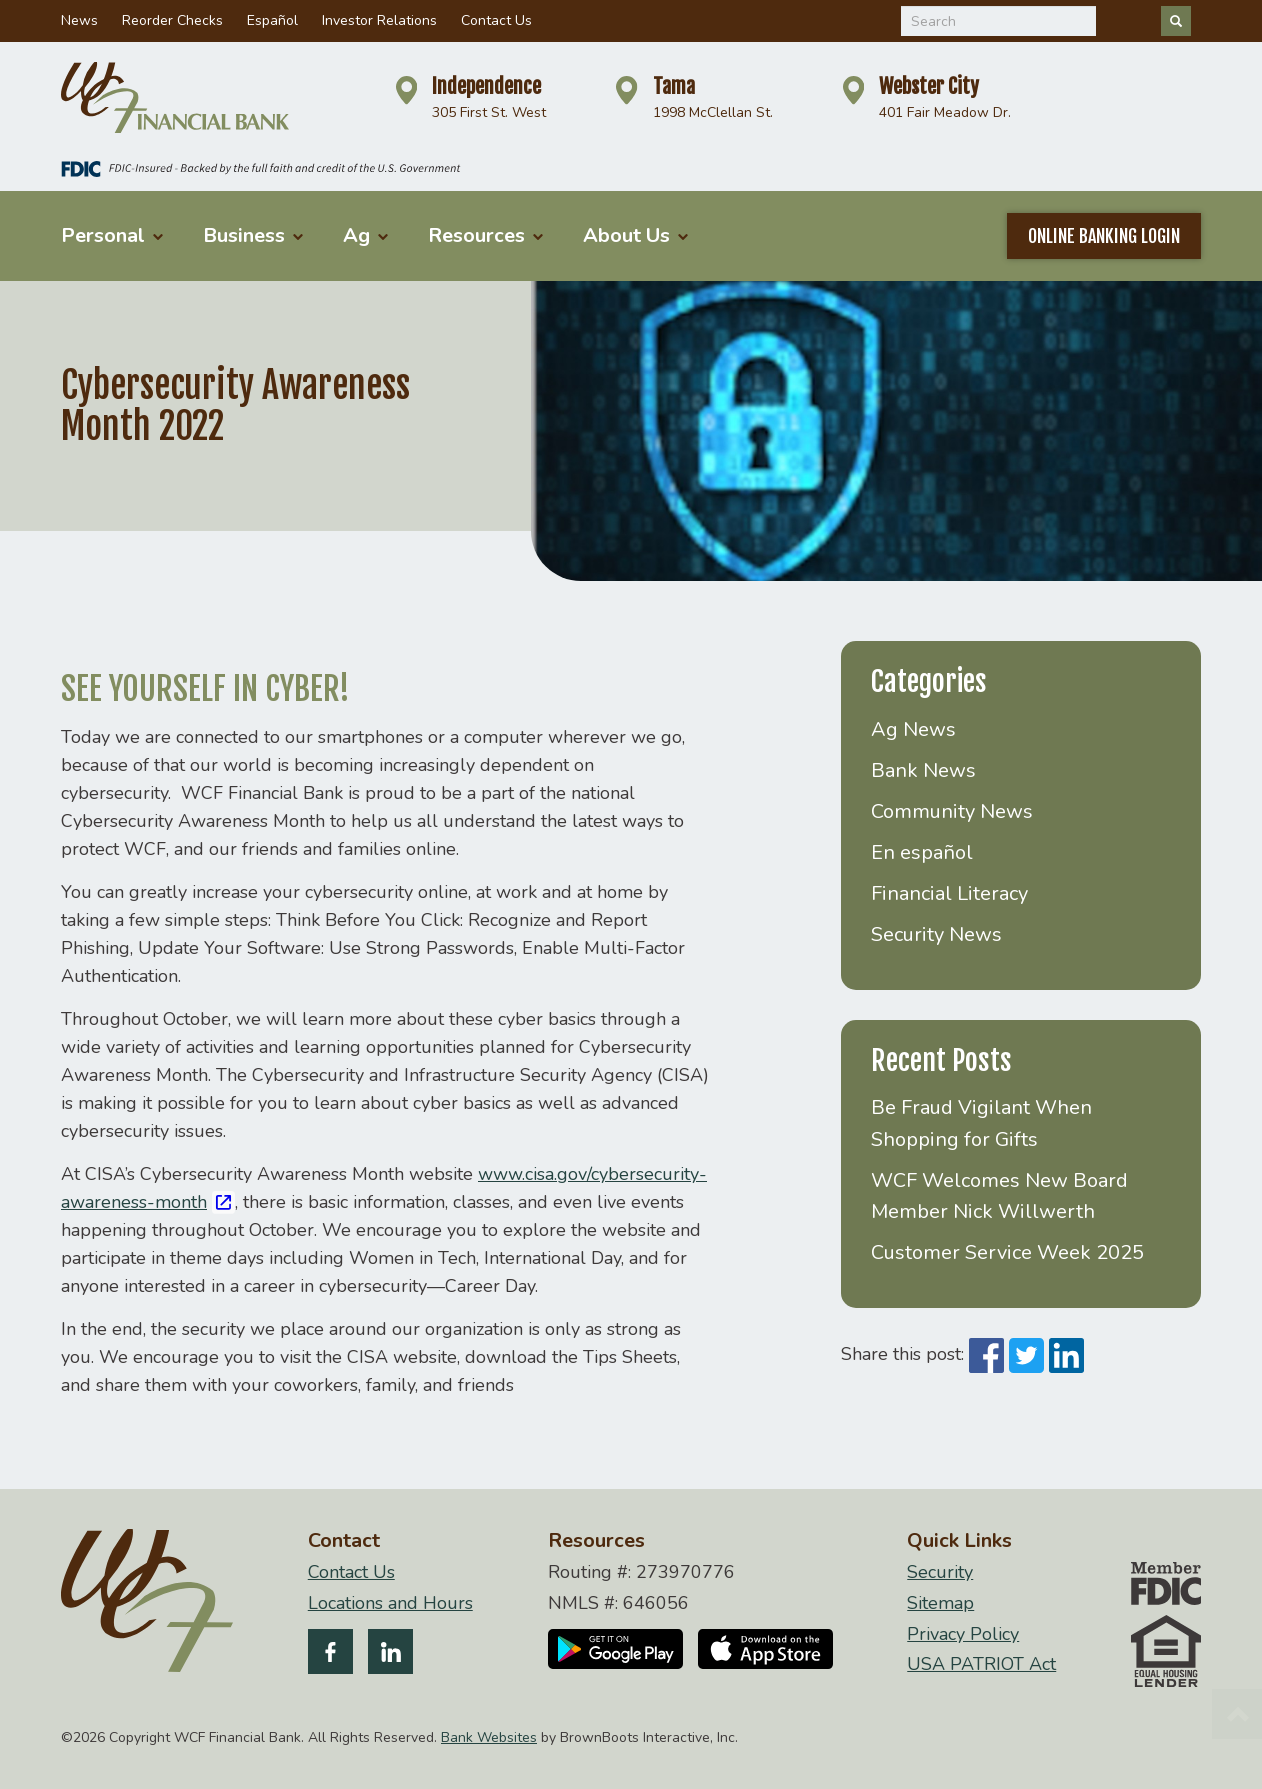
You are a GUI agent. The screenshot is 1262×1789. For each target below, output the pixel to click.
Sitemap (940, 1603)
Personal (112, 235)
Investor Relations (379, 20)
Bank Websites (489, 1737)
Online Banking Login (1104, 236)
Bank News (923, 770)
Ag (365, 235)
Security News (936, 934)
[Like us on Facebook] (330, 1655)
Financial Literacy (949, 893)
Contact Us (496, 20)
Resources (485, 235)
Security (940, 1572)
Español (272, 20)
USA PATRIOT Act (981, 1664)
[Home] (175, 98)
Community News (952, 811)
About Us (635, 235)
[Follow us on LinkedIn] (390, 1655)
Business (253, 235)
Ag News (913, 729)
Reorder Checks (172, 20)
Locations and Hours (390, 1603)
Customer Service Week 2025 (1007, 1252)
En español (922, 852)
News (79, 20)
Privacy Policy (963, 1634)
